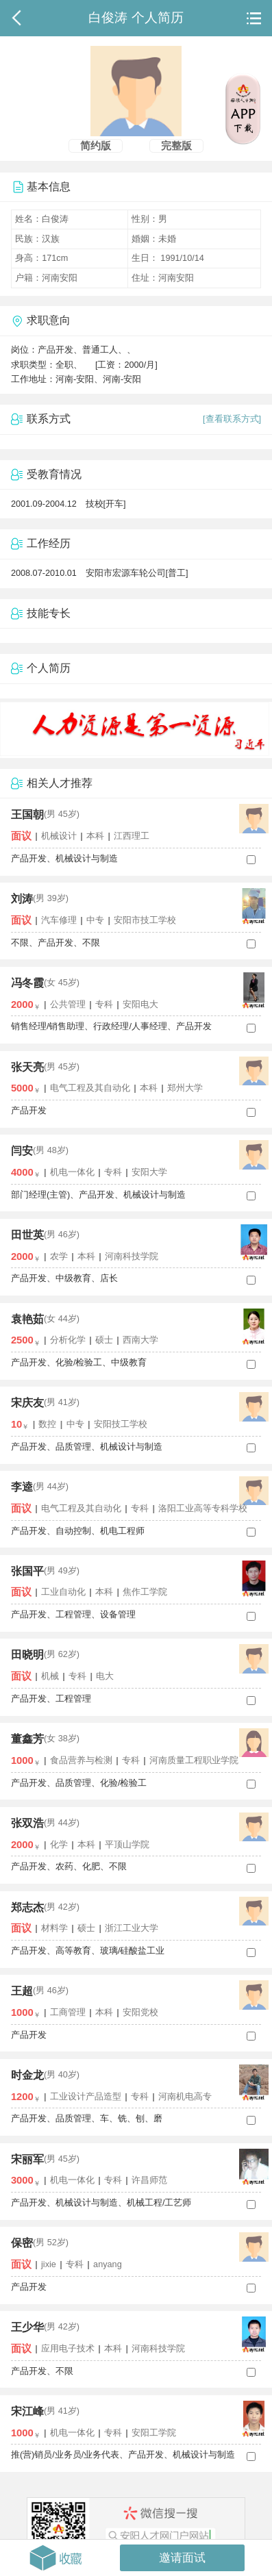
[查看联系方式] (232, 419)
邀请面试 (182, 2557)
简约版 (95, 145)
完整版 (176, 145)
